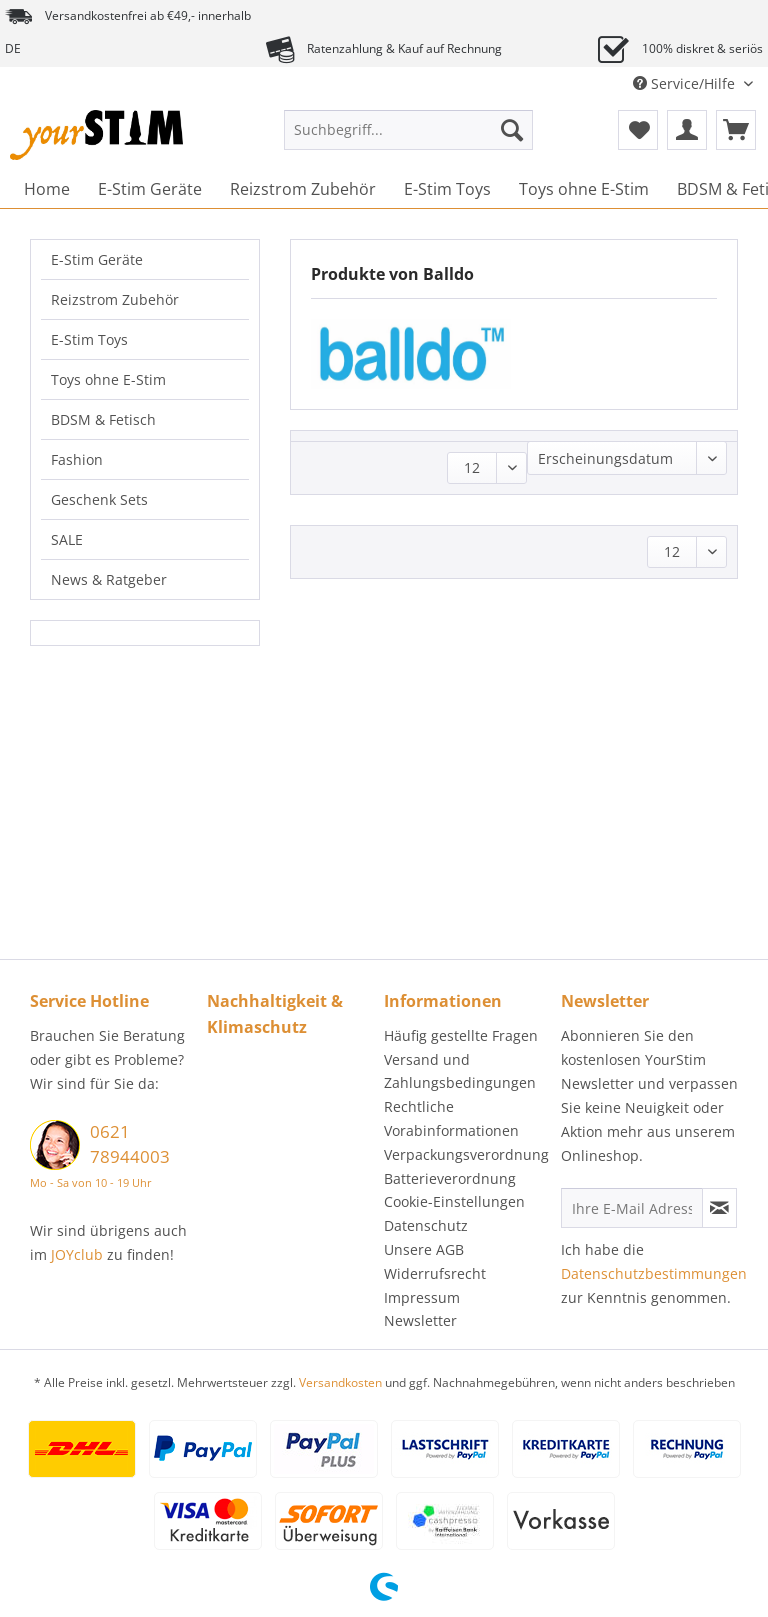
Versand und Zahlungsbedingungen (460, 1071)
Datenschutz (426, 1225)
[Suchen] (512, 130)
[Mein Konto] (687, 130)
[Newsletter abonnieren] (719, 1208)
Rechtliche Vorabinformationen (451, 1118)
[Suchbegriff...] (409, 130)
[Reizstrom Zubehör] (303, 189)
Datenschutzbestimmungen (654, 1273)
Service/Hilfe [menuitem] (686, 83)
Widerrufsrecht (435, 1273)
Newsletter (420, 1320)
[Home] (47, 189)
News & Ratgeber (109, 579)
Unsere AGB (424, 1249)
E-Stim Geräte (97, 259)
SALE (67, 539)
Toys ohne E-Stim (108, 379)
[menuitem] (409, 139)
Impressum (422, 1297)
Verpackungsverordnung (466, 1154)
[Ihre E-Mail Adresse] (632, 1208)
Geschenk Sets (99, 499)
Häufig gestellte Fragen (461, 1035)
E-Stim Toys (89, 339)
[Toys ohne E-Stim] (584, 189)
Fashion (77, 459)
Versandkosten (340, 1382)
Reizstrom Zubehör (115, 299)
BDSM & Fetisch (103, 419)
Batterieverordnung (450, 1178)
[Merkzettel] (638, 130)
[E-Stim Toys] (447, 189)
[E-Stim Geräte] (150, 189)
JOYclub (77, 1254)
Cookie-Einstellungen (454, 1201)
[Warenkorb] (736, 130)
